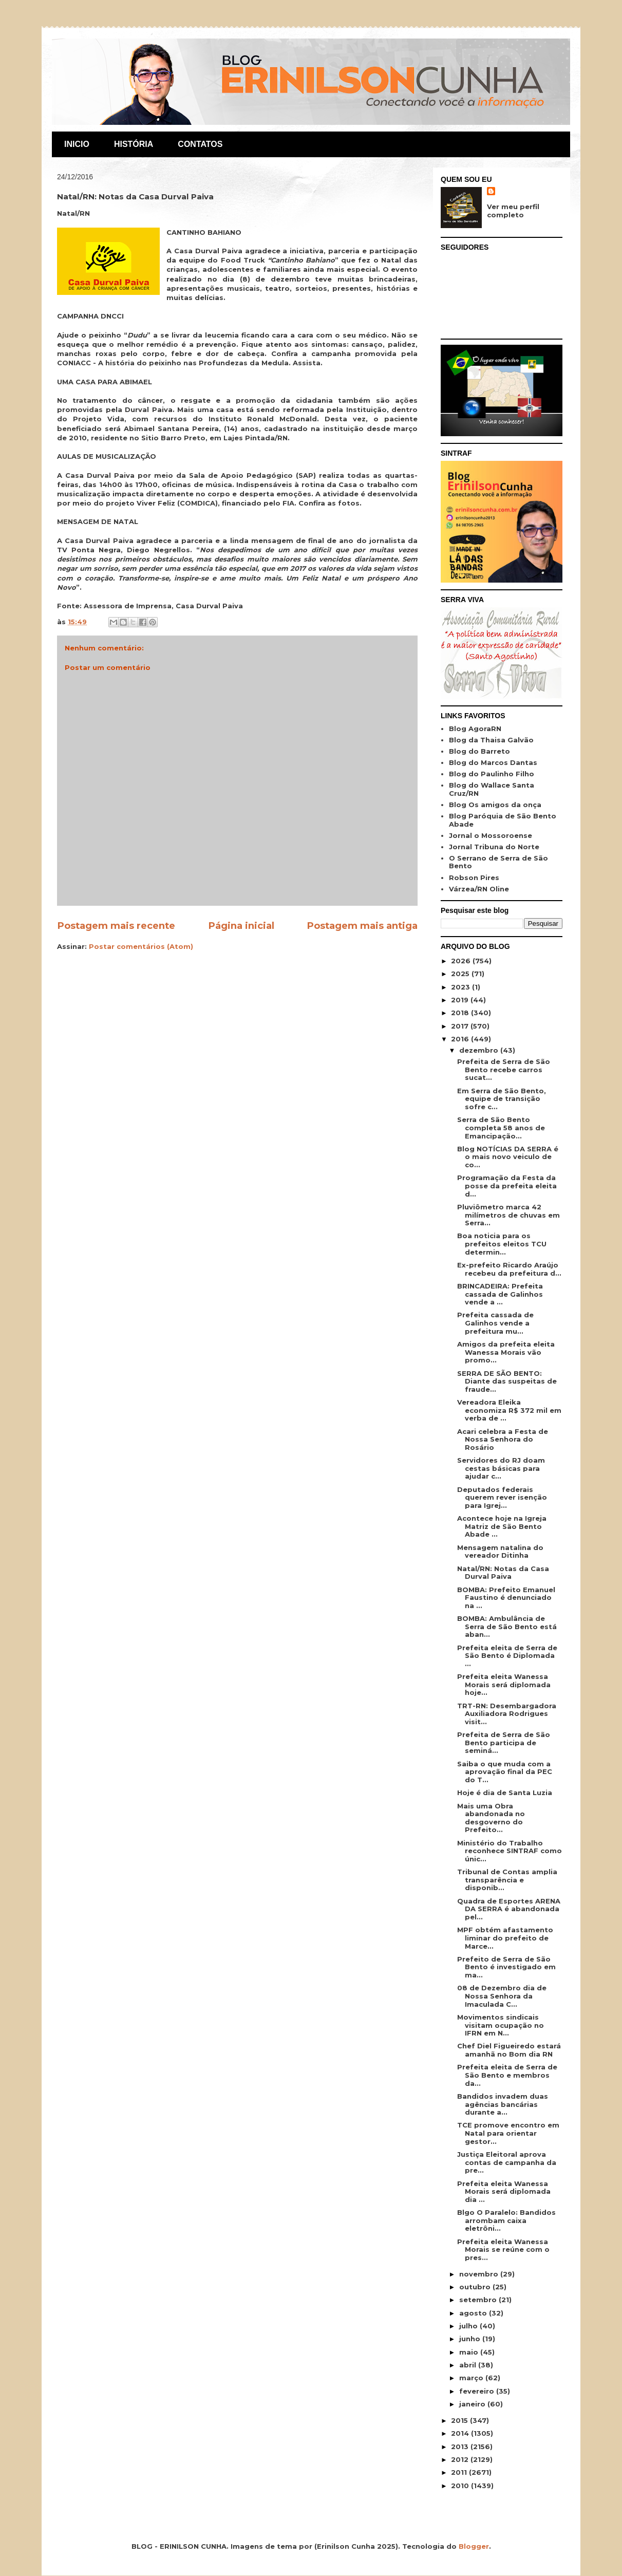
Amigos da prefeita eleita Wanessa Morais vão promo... (506, 1352)
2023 (461, 987)
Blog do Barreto (479, 751)
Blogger (474, 2546)
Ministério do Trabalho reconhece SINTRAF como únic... (509, 1851)
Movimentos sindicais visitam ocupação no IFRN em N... (500, 2025)
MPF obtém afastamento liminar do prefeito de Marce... (505, 1938)
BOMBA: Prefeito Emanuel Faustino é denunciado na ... (506, 1597)
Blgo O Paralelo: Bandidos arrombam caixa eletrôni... (506, 2220)
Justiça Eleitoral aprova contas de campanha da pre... (506, 2162)
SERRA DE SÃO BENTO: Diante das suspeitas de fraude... (507, 1381)
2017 (460, 1026)
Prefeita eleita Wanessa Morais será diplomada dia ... (504, 2191)
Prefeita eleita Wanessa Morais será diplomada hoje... (504, 1684)
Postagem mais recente (116, 925)
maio (469, 2352)
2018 (461, 1013)
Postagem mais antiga (362, 925)
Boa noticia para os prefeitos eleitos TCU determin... (501, 1243)
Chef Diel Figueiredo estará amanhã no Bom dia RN (509, 2050)
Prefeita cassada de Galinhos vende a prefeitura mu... (495, 1323)
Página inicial (241, 925)
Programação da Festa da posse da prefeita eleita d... (507, 1185)
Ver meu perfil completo (513, 210)
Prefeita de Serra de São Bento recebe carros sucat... (503, 1069)
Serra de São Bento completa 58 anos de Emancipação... (501, 1127)
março (472, 2378)
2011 (460, 2472)
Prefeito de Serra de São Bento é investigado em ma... (506, 1967)
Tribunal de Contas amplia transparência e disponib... (507, 1880)
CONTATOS (200, 144)
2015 (460, 2420)
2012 (460, 2459)
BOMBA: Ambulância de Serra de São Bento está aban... (507, 1626)
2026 (462, 961)
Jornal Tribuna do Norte (494, 847)
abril (468, 2365)
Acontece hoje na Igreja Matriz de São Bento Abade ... (501, 1526)
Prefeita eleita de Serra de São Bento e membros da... (507, 2075)
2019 (460, 1000)
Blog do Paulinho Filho (491, 774)
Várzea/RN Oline (479, 889)
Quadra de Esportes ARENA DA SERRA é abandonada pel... (508, 1909)
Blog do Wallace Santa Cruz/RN (491, 789)
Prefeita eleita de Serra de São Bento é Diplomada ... (507, 1656)
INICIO (76, 144)
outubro (476, 2287)
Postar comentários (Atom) (141, 946)
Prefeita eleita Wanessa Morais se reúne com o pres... (503, 2249)
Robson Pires (474, 877)
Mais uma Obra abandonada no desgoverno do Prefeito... (491, 1818)
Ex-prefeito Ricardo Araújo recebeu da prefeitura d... (509, 1269)
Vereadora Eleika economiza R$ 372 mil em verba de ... (509, 1410)
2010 (461, 2485)
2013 (460, 2446)
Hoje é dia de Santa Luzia (504, 1792)
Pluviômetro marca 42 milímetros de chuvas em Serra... (508, 1215)
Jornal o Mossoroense (490, 835)
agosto (474, 2313)
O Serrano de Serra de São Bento (498, 862)
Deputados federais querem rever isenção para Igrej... (502, 1497)
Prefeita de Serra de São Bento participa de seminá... (503, 1742)
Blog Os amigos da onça (495, 804)
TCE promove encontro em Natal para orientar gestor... (508, 2133)
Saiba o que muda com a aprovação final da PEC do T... (504, 1772)
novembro (479, 2274)
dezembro (479, 1050)
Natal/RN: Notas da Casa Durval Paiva (503, 1572)
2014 (461, 2433)
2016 (461, 1039)
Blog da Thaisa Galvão (491, 740)
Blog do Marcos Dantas (493, 762)
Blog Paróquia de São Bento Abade (502, 820)
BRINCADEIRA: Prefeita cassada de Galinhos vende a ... (500, 1294)
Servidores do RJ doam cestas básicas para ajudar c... (501, 1468)
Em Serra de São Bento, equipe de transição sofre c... (501, 1099)
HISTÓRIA (133, 144)
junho (470, 2339)
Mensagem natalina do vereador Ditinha (500, 1551)
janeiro (473, 2404)
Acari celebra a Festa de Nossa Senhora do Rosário (502, 1439)
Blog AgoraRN (475, 728)
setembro (479, 2299)
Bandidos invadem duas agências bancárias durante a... (502, 2104)
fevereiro (477, 2391)
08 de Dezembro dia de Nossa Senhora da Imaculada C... (501, 1996)
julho (469, 2326)
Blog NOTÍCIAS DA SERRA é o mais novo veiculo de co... (507, 1157)
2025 (461, 973)
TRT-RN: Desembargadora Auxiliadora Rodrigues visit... (506, 1714)
